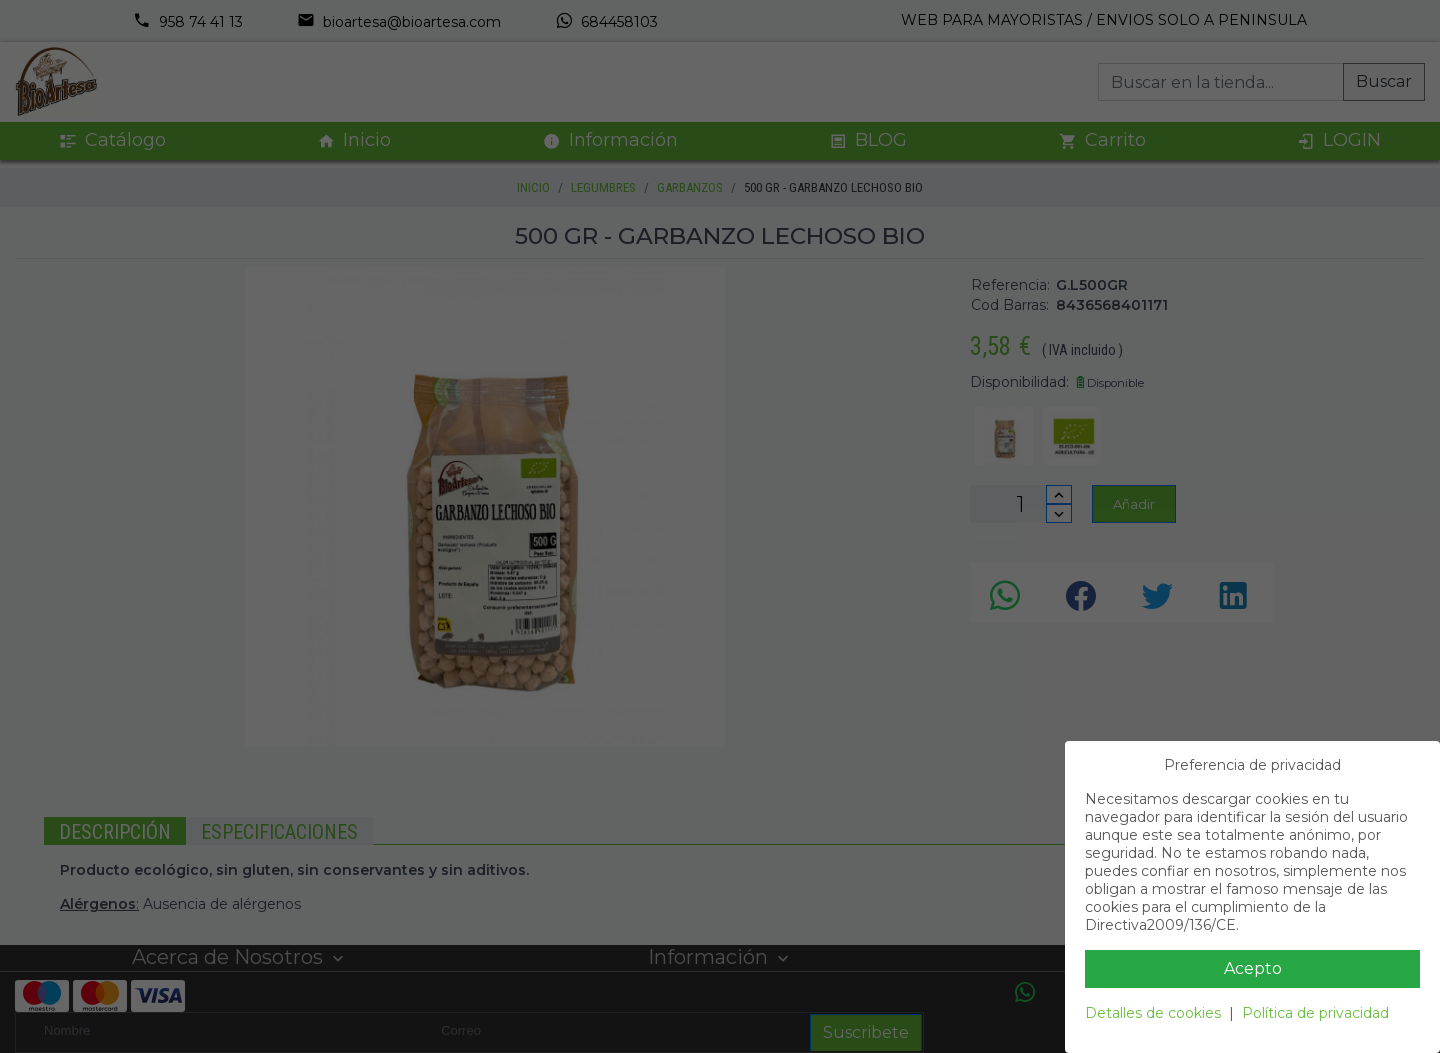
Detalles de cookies (1153, 1013)
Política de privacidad (1315, 1013)
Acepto (1253, 968)
